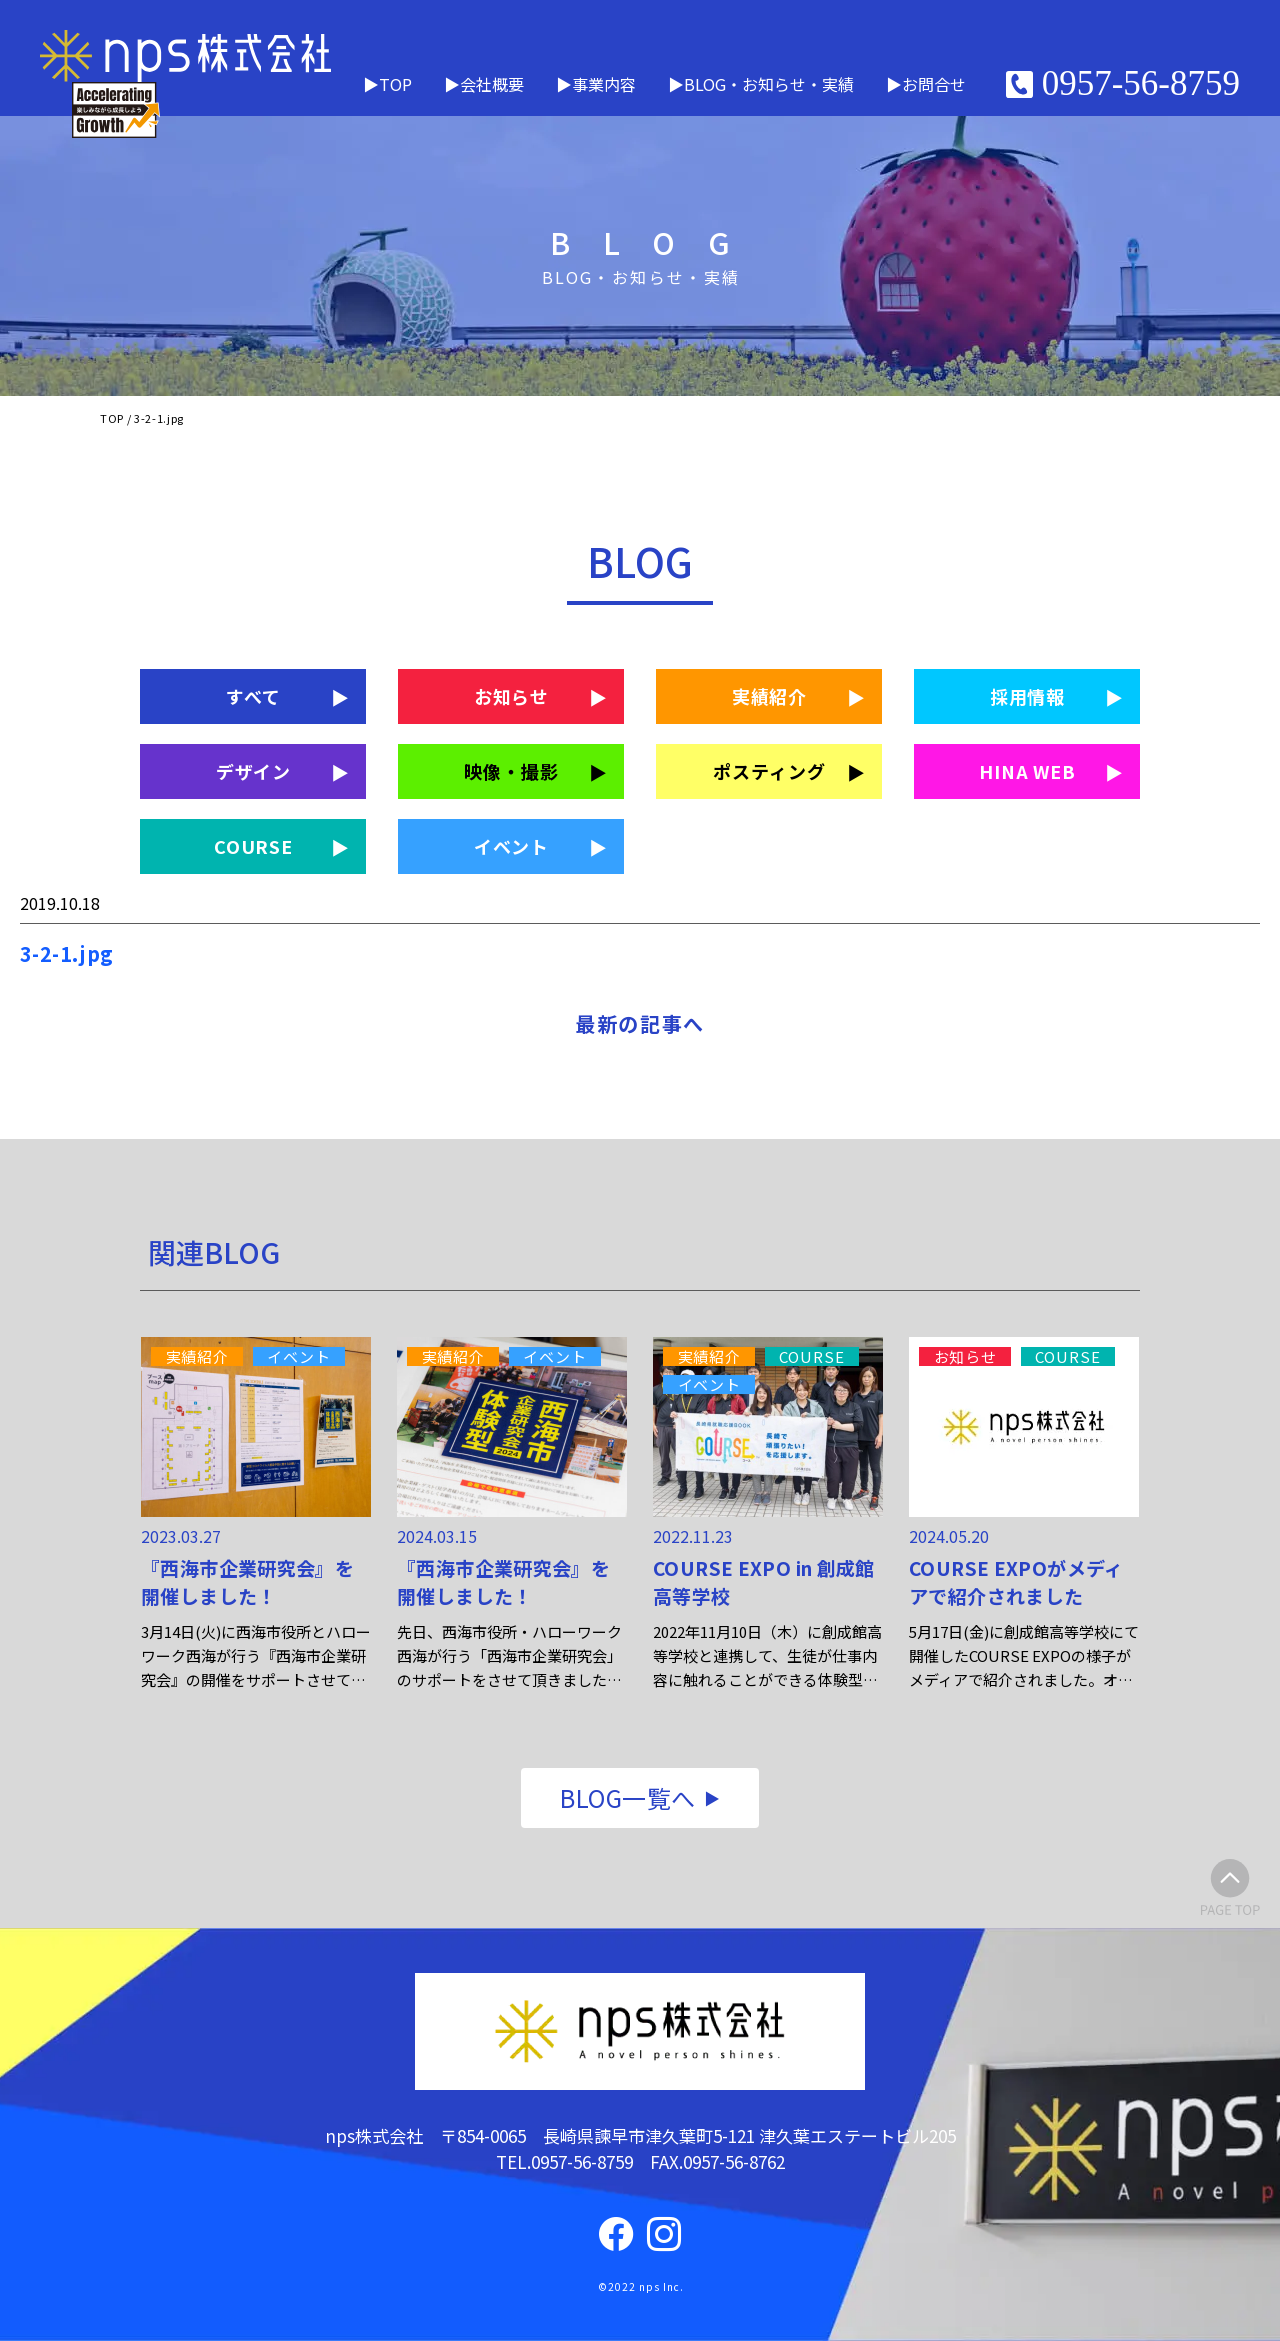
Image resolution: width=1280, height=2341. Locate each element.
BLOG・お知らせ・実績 (769, 84)
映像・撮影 (511, 771)
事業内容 (604, 84)
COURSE (253, 846)
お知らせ (512, 696)
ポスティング (769, 771)
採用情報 (1028, 696)
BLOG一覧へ (627, 1797)
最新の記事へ (640, 1023)
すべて (253, 696)
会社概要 (492, 84)
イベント (512, 846)
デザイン (254, 771)
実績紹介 (770, 696)
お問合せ (934, 84)
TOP (395, 84)
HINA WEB (1027, 771)
